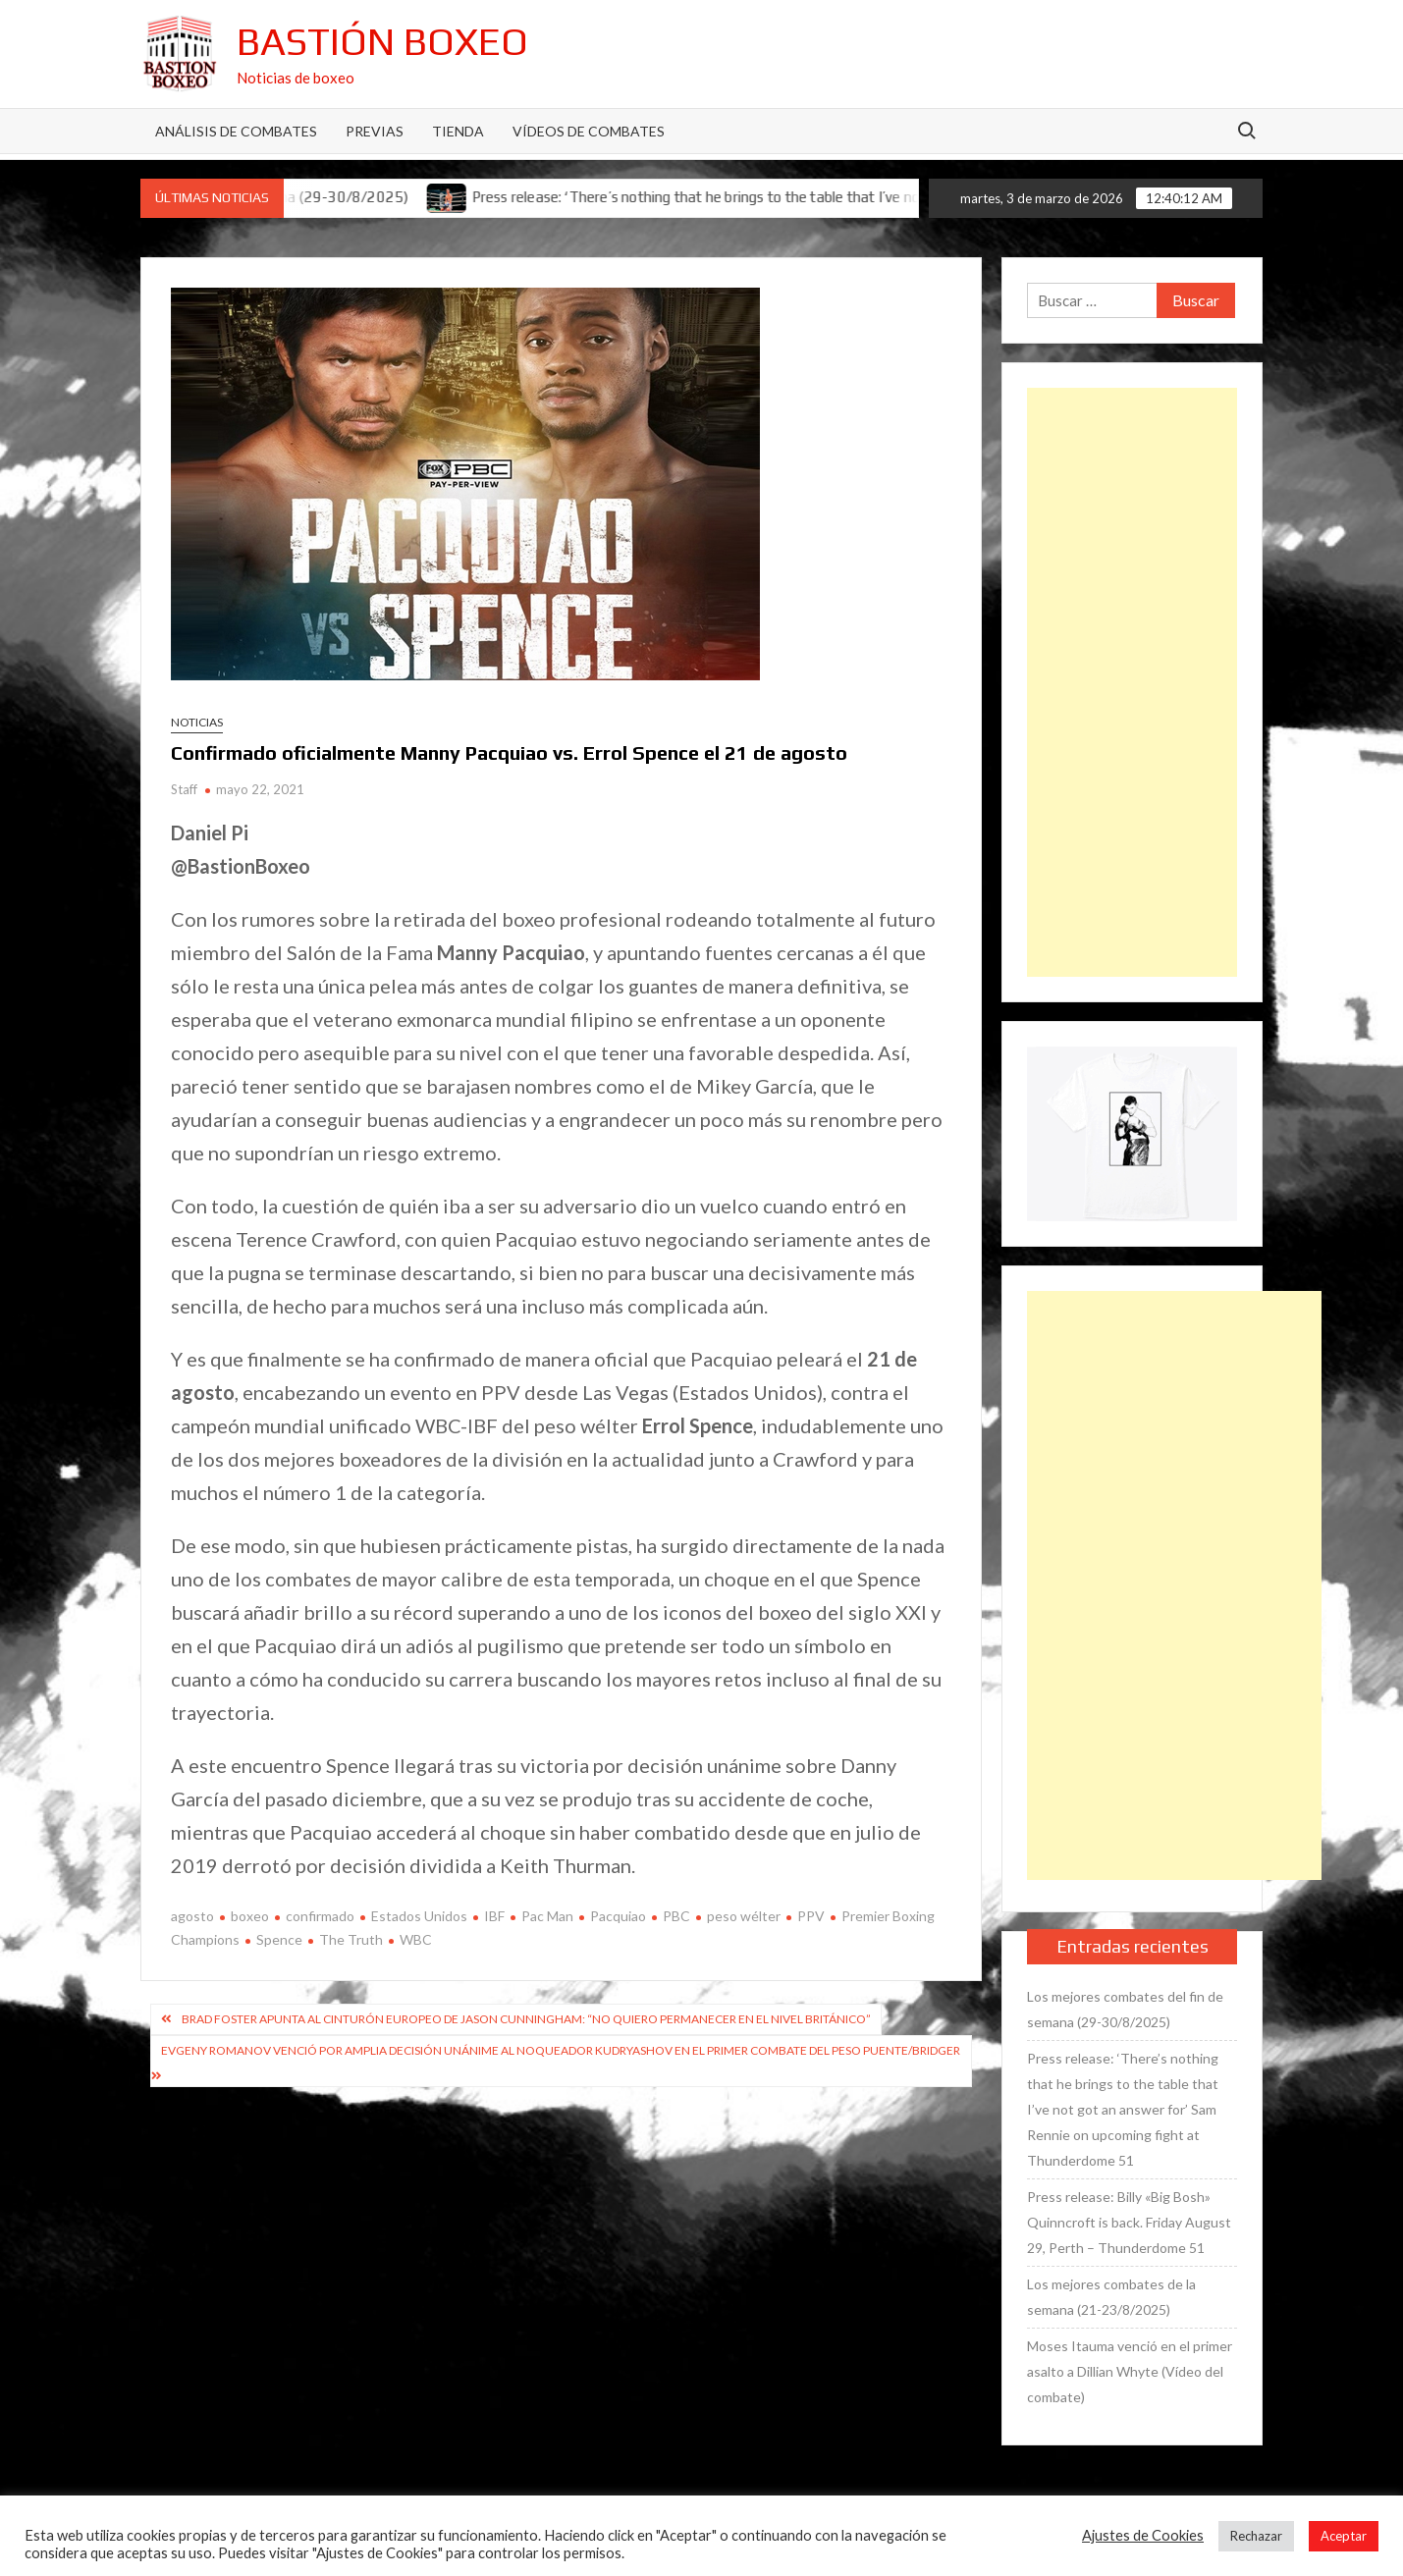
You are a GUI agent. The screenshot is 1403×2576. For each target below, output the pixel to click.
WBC (416, 1939)
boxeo (250, 1915)
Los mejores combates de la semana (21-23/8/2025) (1111, 2297)
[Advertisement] (1132, 682)
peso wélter (744, 1915)
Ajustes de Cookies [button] (1143, 2535)
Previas (375, 131)
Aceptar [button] (1344, 2536)
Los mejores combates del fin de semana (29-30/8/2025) (1125, 2009)
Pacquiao (618, 1915)
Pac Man (547, 1915)
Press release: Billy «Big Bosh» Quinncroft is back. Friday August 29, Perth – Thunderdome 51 (1129, 2222)
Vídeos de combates (589, 131)
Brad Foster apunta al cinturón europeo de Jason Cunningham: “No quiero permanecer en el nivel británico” (526, 2019)
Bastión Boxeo (382, 41)
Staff (184, 789)
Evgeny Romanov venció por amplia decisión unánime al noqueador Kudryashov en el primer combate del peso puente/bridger (560, 2050)
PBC (676, 1915)
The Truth (351, 1939)
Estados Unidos (419, 1915)
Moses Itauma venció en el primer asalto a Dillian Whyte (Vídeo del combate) (1129, 2371)
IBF (494, 1915)
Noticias (197, 722)
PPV (811, 1915)
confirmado (320, 1915)
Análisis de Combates (236, 131)
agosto (192, 1915)
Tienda (458, 131)
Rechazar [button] (1256, 2536)
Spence (279, 1939)
